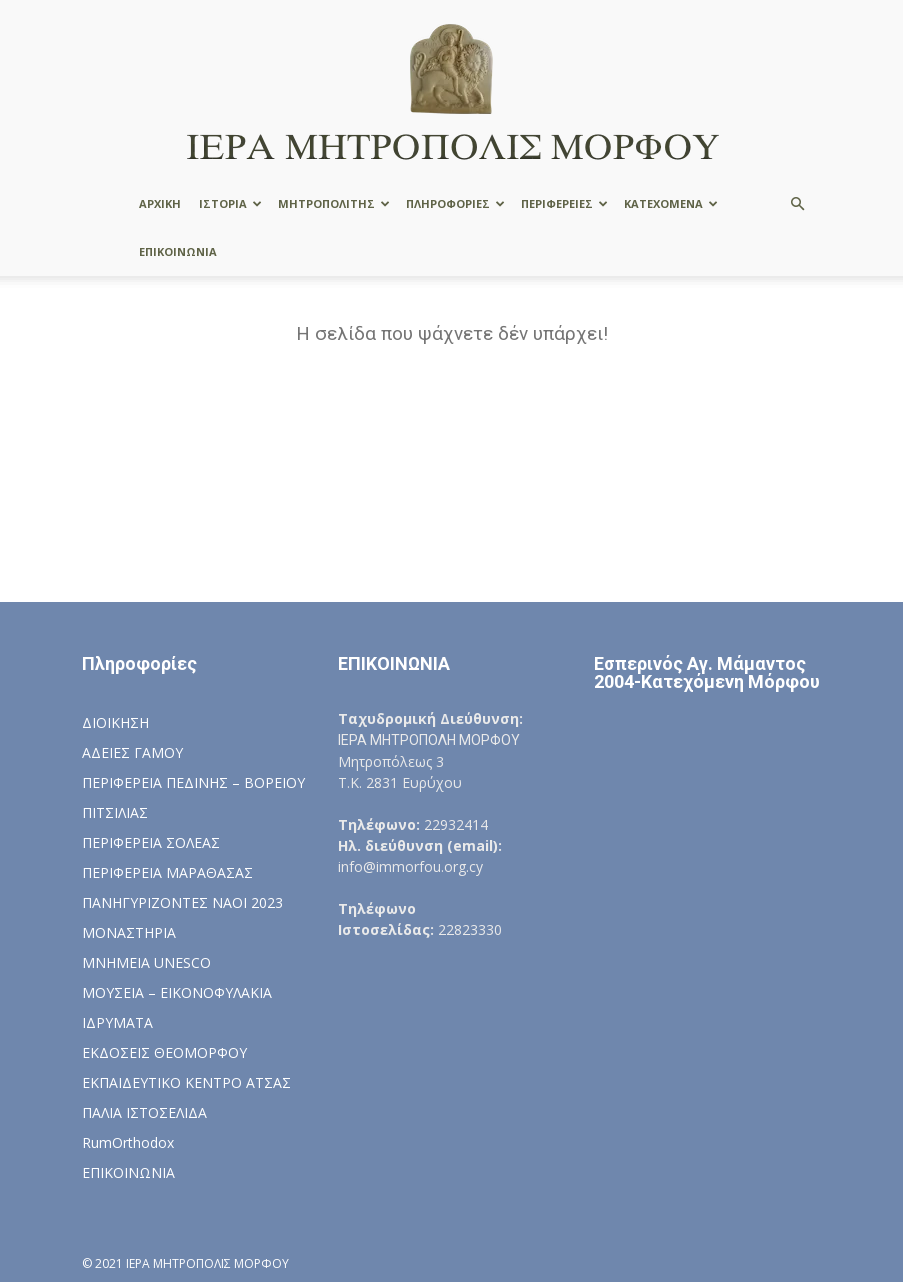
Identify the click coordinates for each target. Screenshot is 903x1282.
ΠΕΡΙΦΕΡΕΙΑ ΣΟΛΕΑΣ (151, 842)
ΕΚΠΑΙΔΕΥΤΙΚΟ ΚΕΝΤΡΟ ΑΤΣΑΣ (186, 1082)
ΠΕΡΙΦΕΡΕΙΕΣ (564, 203)
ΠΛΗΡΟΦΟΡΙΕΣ (455, 203)
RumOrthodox (128, 1142)
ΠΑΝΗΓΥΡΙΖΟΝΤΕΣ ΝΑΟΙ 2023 (182, 902)
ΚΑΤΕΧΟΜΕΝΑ (671, 203)
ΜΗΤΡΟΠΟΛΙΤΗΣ (334, 203)
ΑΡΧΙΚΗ (160, 203)
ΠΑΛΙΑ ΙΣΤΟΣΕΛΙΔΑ (144, 1112)
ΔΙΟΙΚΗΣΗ (115, 722)
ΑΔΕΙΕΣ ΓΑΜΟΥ (132, 752)
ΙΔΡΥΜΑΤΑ (117, 1022)
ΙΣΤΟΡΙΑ (230, 203)
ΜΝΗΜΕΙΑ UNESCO (146, 962)
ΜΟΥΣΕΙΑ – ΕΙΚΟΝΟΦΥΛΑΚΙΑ (177, 992)
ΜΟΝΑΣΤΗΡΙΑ (129, 932)
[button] (798, 204)
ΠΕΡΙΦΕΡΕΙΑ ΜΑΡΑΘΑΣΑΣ (167, 872)
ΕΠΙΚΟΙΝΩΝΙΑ (178, 251)
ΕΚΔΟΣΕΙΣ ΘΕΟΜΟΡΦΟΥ (164, 1052)
